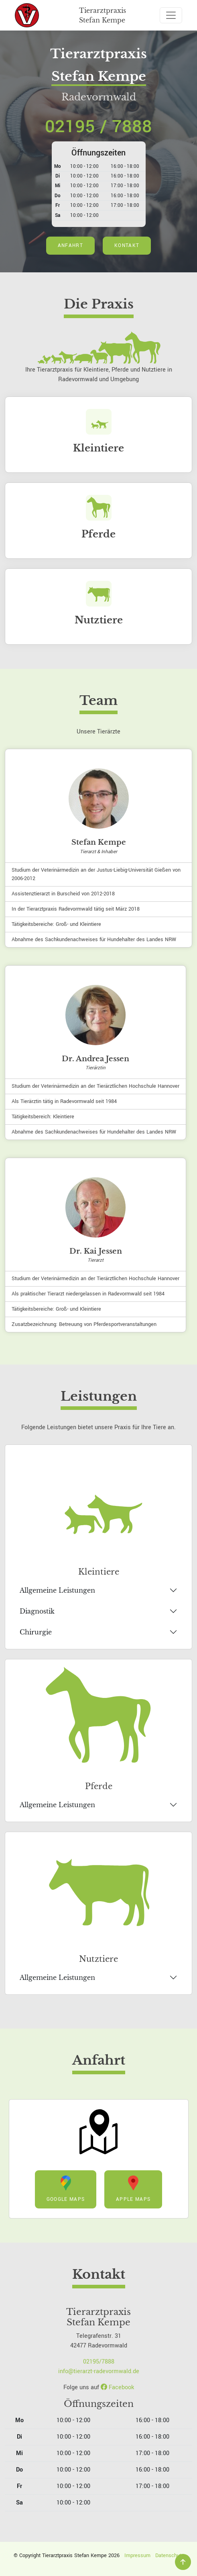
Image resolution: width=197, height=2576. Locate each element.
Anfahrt (70, 245)
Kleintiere (98, 448)
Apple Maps (133, 2189)
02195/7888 (98, 2361)
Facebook (117, 2387)
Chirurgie (36, 1632)
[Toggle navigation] (171, 15)
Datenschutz (169, 2555)
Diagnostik (37, 1611)
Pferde (98, 534)
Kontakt (126, 245)
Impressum (137, 2555)
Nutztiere (99, 620)
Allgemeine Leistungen (57, 1590)
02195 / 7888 (98, 126)
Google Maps (66, 2189)
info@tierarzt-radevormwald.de (98, 2371)
